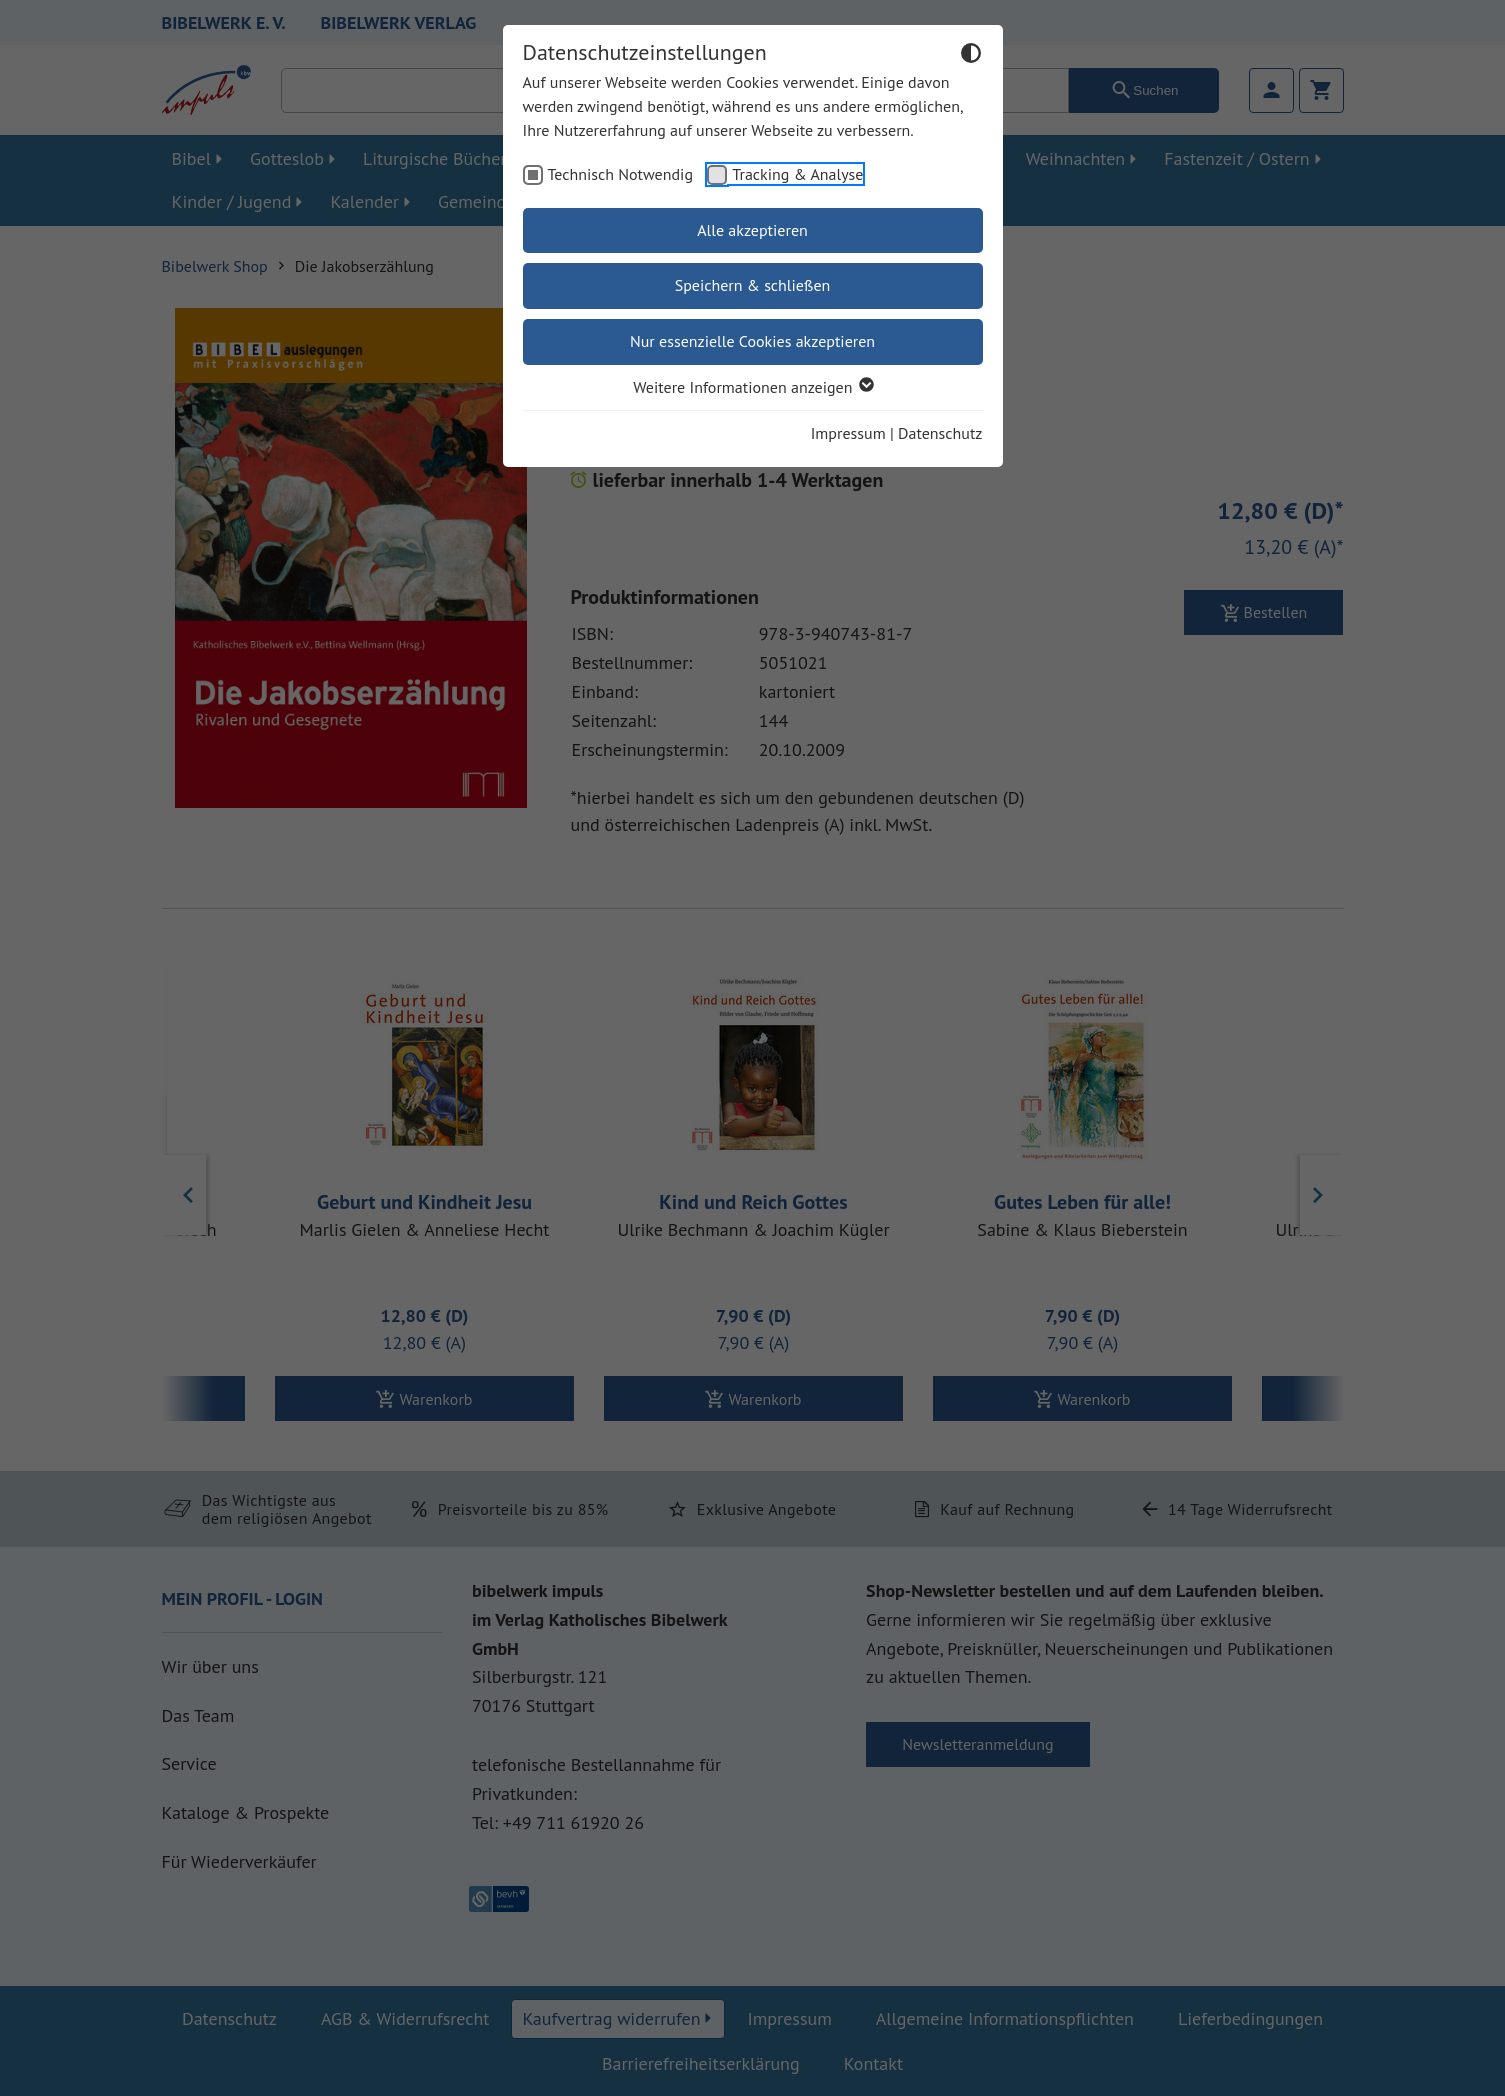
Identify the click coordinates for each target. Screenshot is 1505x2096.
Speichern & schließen (753, 285)
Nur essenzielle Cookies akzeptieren (752, 341)
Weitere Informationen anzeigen (752, 387)
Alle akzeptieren (752, 230)
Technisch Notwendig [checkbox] (621, 174)
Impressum (848, 433)
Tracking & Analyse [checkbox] (797, 174)
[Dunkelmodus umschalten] (971, 56)
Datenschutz (940, 433)
